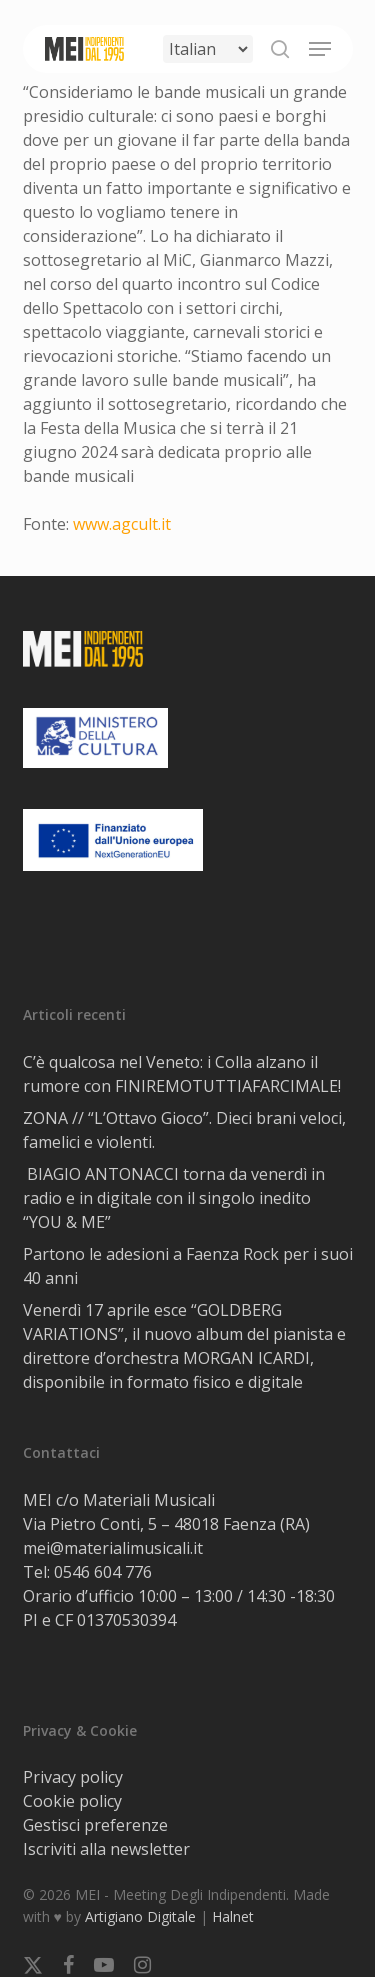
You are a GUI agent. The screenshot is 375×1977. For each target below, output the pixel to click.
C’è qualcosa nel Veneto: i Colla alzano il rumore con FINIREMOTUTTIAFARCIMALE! (182, 1074)
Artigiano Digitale (140, 1916)
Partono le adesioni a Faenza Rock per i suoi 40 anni (188, 1266)
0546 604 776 (103, 1572)
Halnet (233, 1916)
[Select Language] (208, 49)
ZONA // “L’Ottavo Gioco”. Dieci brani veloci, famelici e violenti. (184, 1130)
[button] (320, 49)
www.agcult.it (122, 524)
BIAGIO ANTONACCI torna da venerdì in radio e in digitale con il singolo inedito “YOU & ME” (174, 1198)
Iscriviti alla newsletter (106, 1849)
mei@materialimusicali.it (113, 1548)
